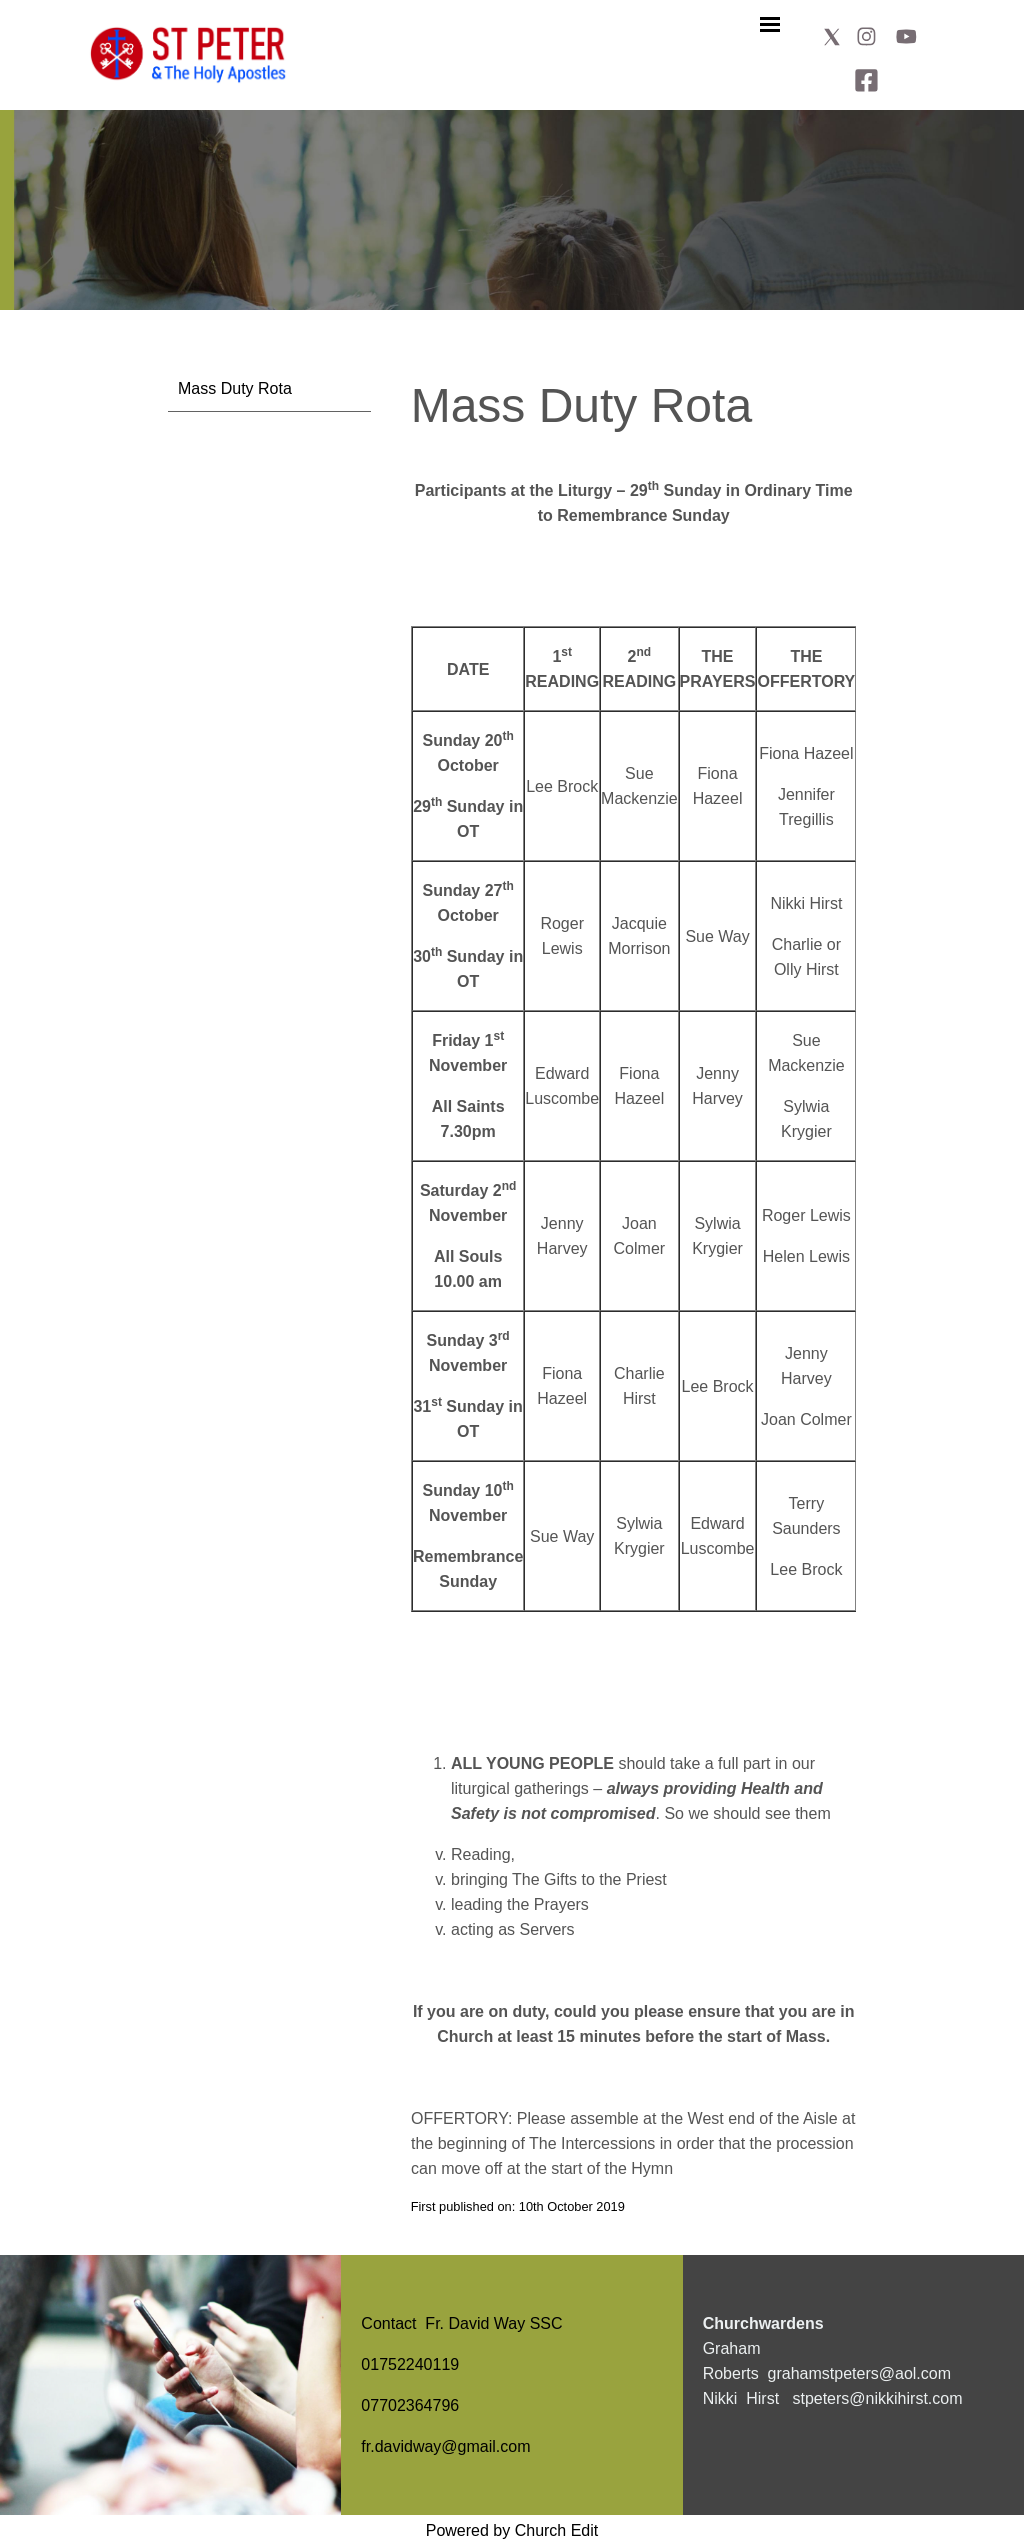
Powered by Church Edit (512, 2530)
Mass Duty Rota (235, 388)
